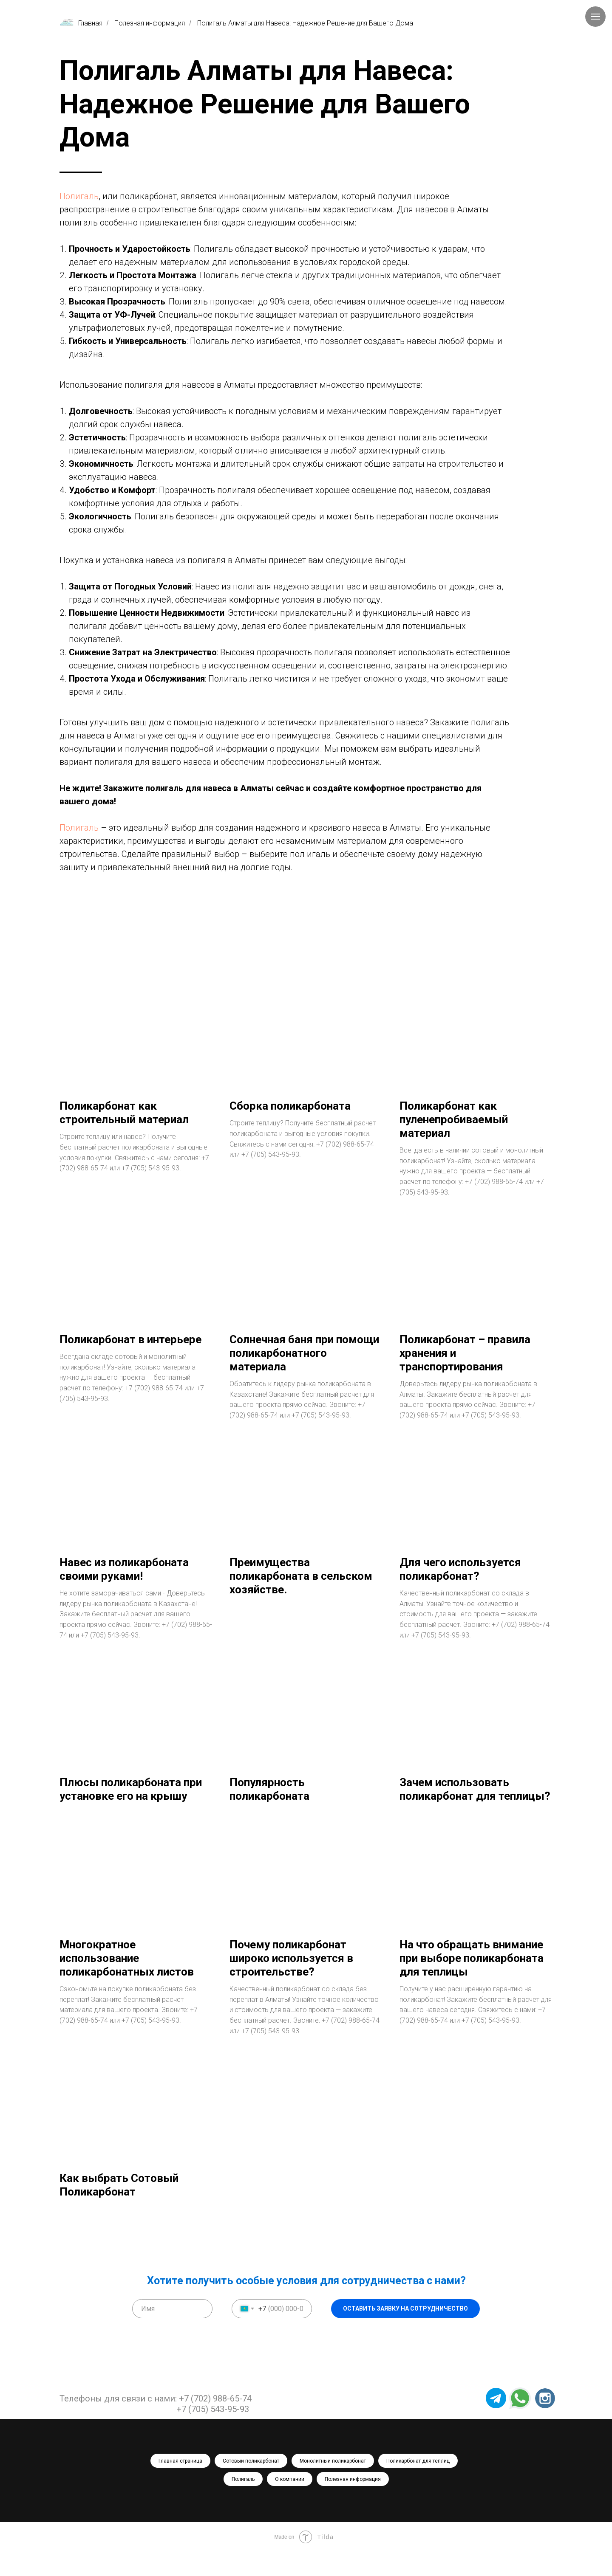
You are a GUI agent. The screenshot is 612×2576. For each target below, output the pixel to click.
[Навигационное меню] (595, 17)
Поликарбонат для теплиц (418, 2485)
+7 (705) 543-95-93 (212, 2433)
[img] (545, 2422)
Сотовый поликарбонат (251, 2485)
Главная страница (180, 2485)
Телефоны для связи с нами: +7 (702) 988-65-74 (156, 2423)
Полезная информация (149, 23)
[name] (172, 2332)
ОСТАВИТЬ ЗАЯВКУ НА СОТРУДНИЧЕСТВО (405, 2332)
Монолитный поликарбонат (333, 2485)
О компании (289, 2503)
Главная (81, 23)
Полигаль (79, 196)
